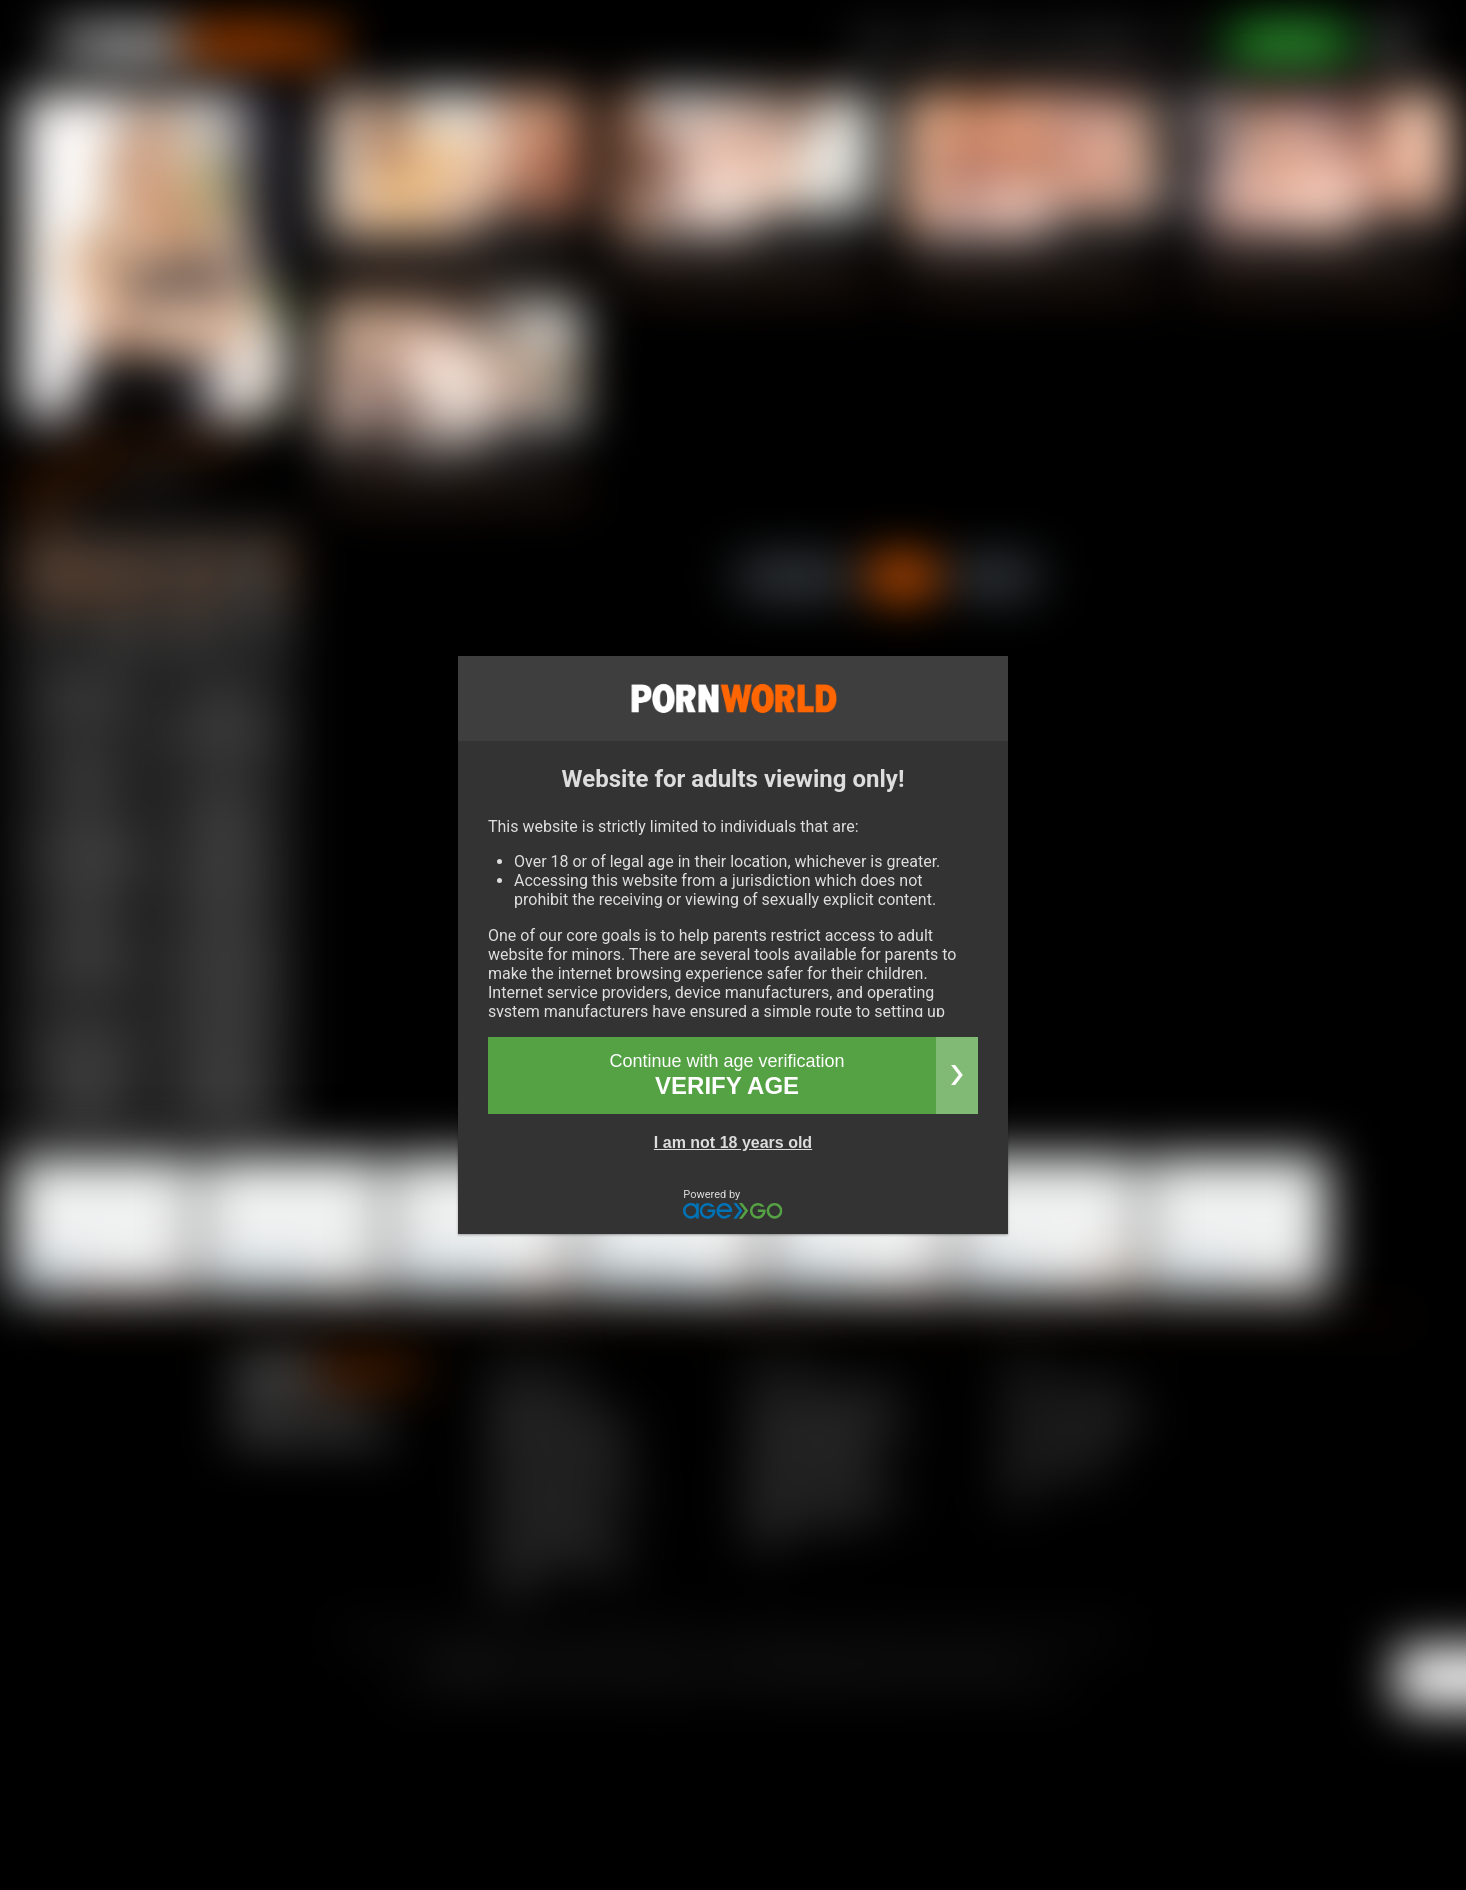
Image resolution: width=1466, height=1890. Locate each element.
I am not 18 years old (733, 1142)
